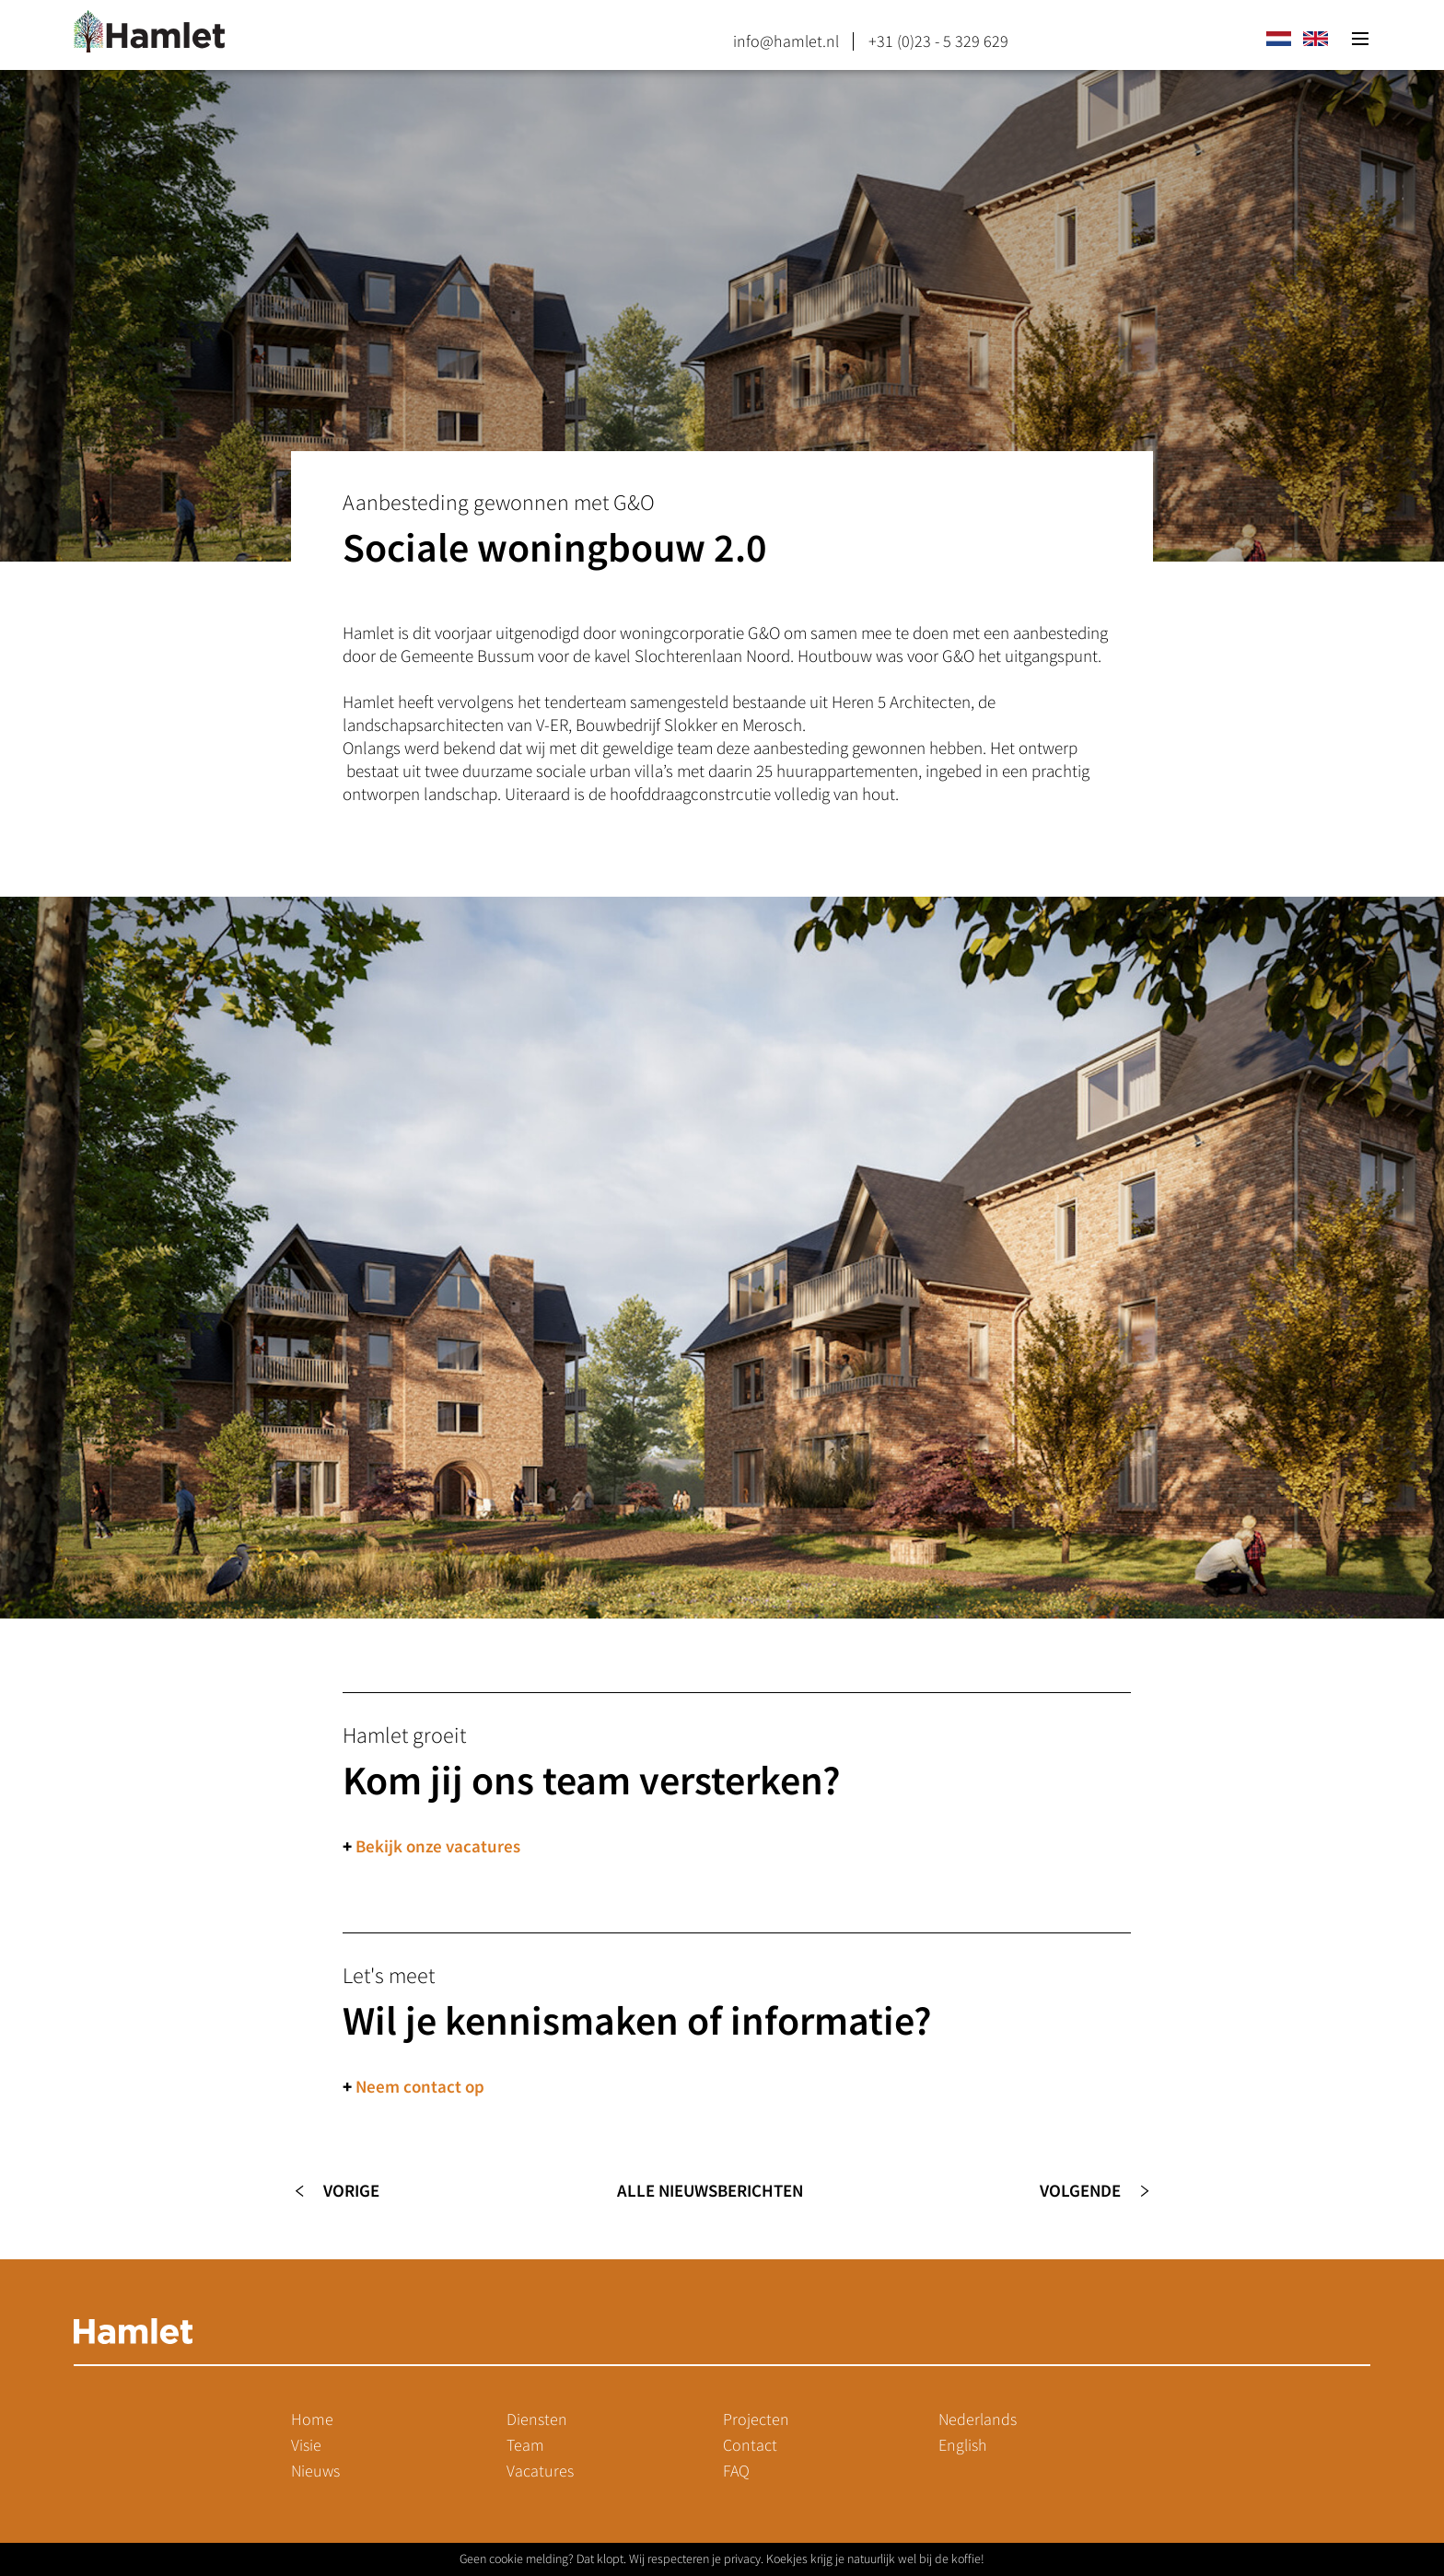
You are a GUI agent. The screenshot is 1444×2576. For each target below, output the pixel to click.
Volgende (1080, 2190)
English (962, 2445)
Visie (306, 2445)
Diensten (537, 2419)
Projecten (756, 2419)
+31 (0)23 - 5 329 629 (938, 41)
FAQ (736, 2471)
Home (312, 2419)
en (1315, 38)
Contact (750, 2445)
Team (525, 2445)
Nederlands (977, 2419)
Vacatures (540, 2471)
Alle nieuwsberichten (710, 2190)
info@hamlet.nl (786, 41)
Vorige (351, 2190)
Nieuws (315, 2471)
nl (1278, 38)
